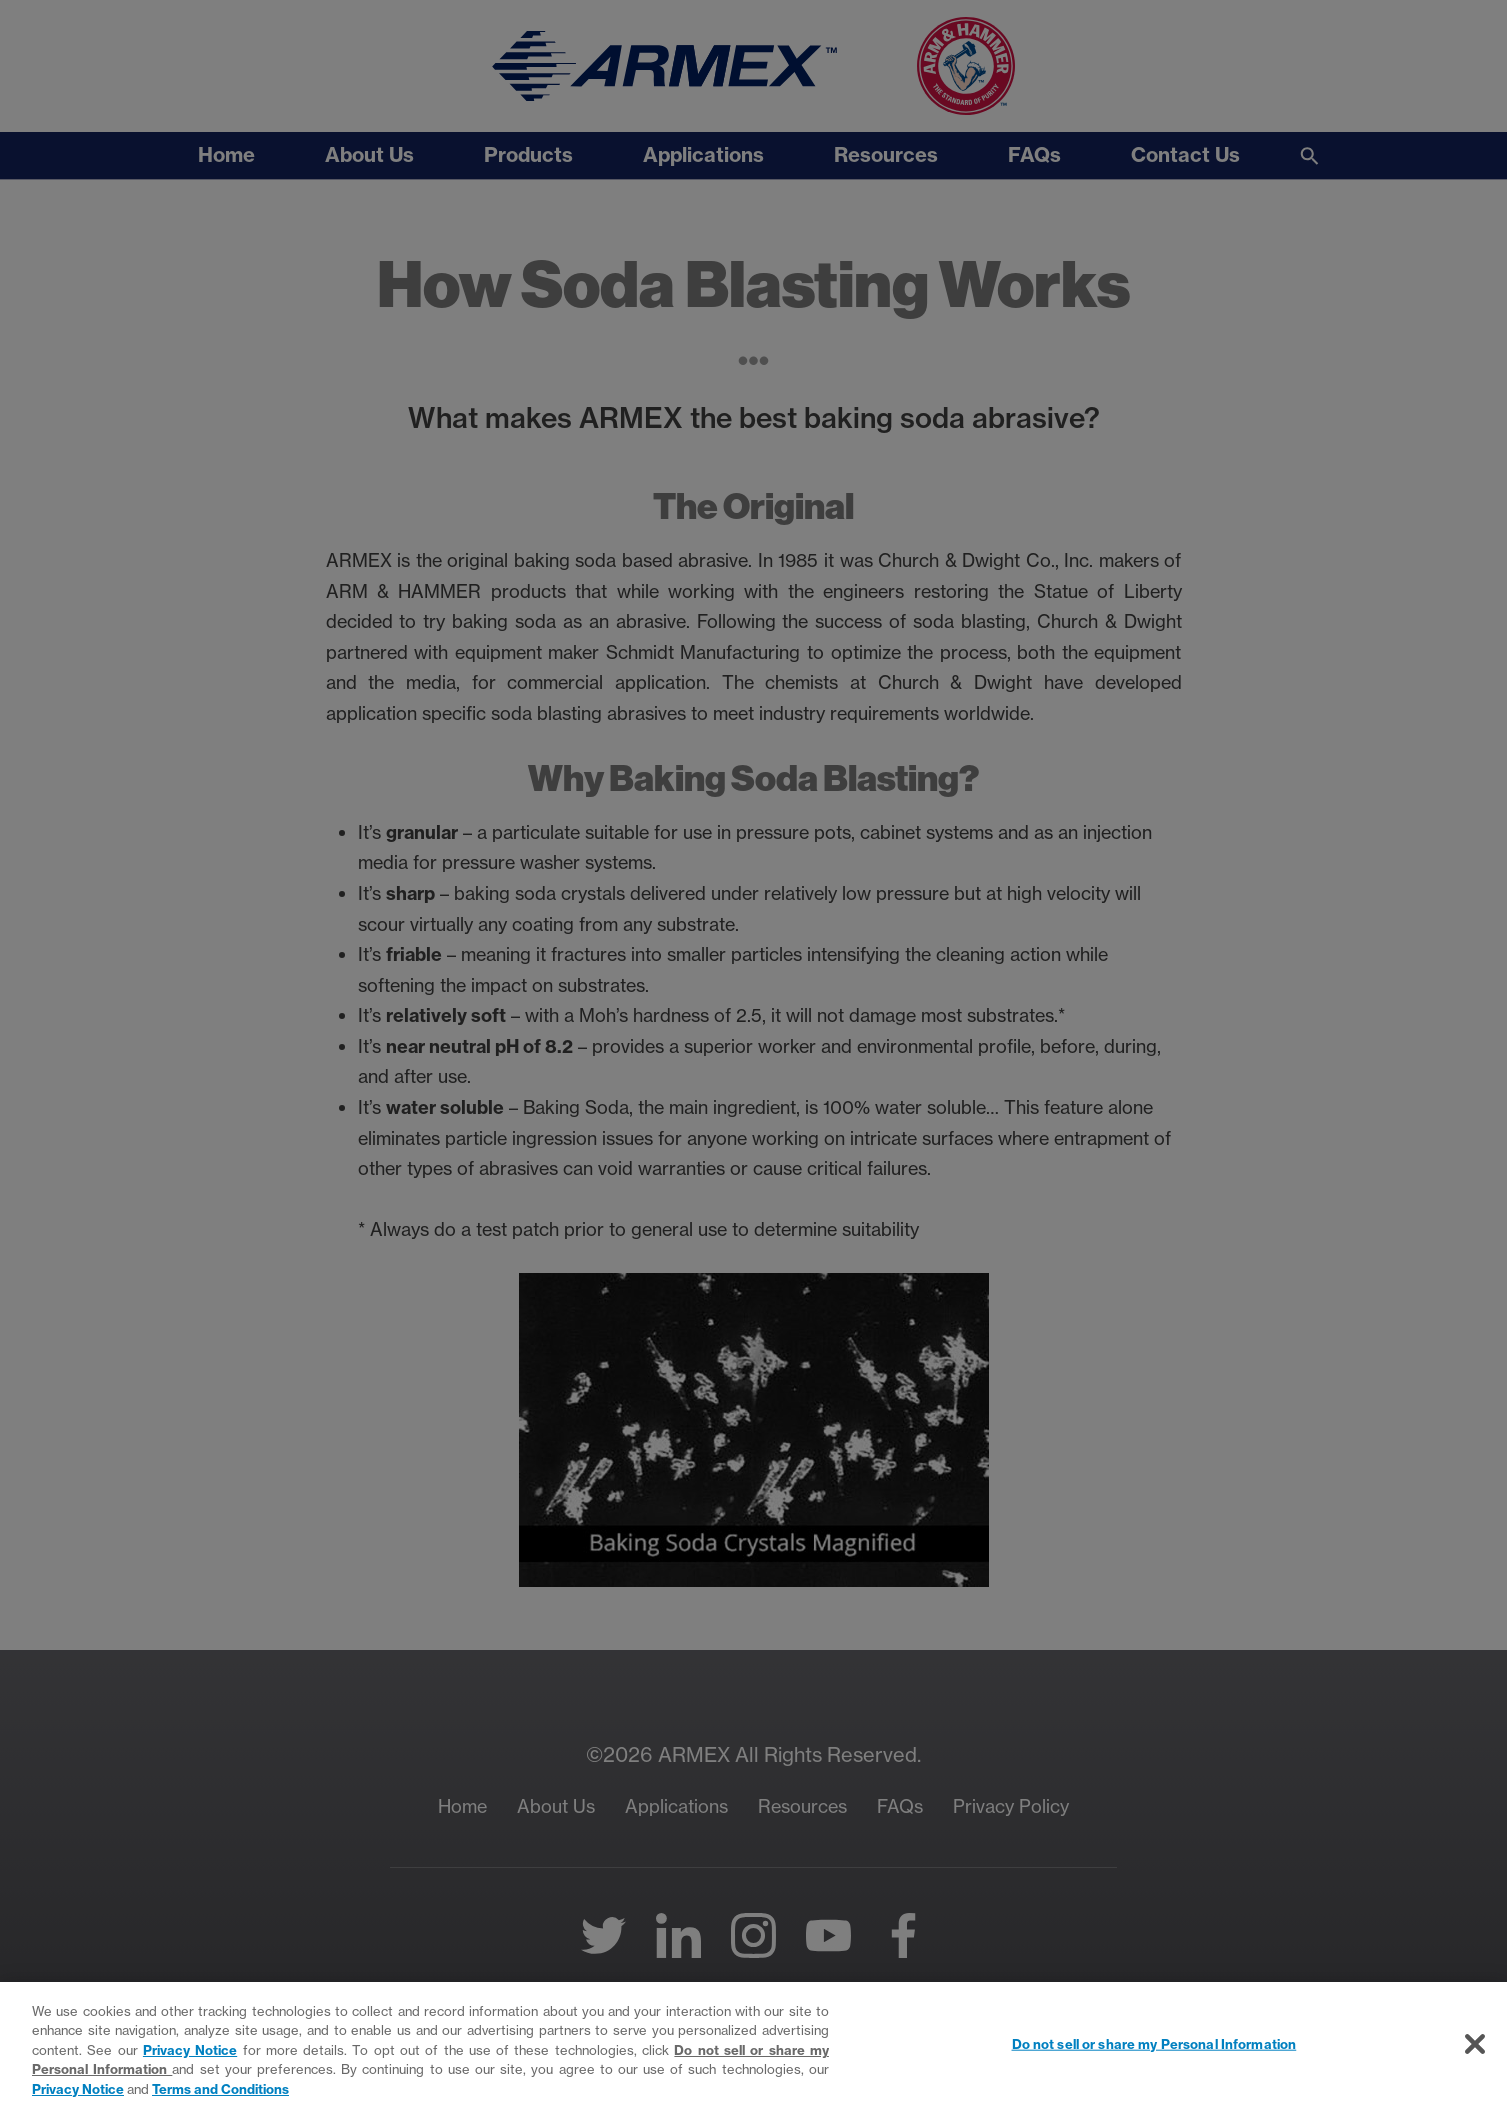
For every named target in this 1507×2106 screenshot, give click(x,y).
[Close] (1475, 2054)
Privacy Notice (190, 2061)
